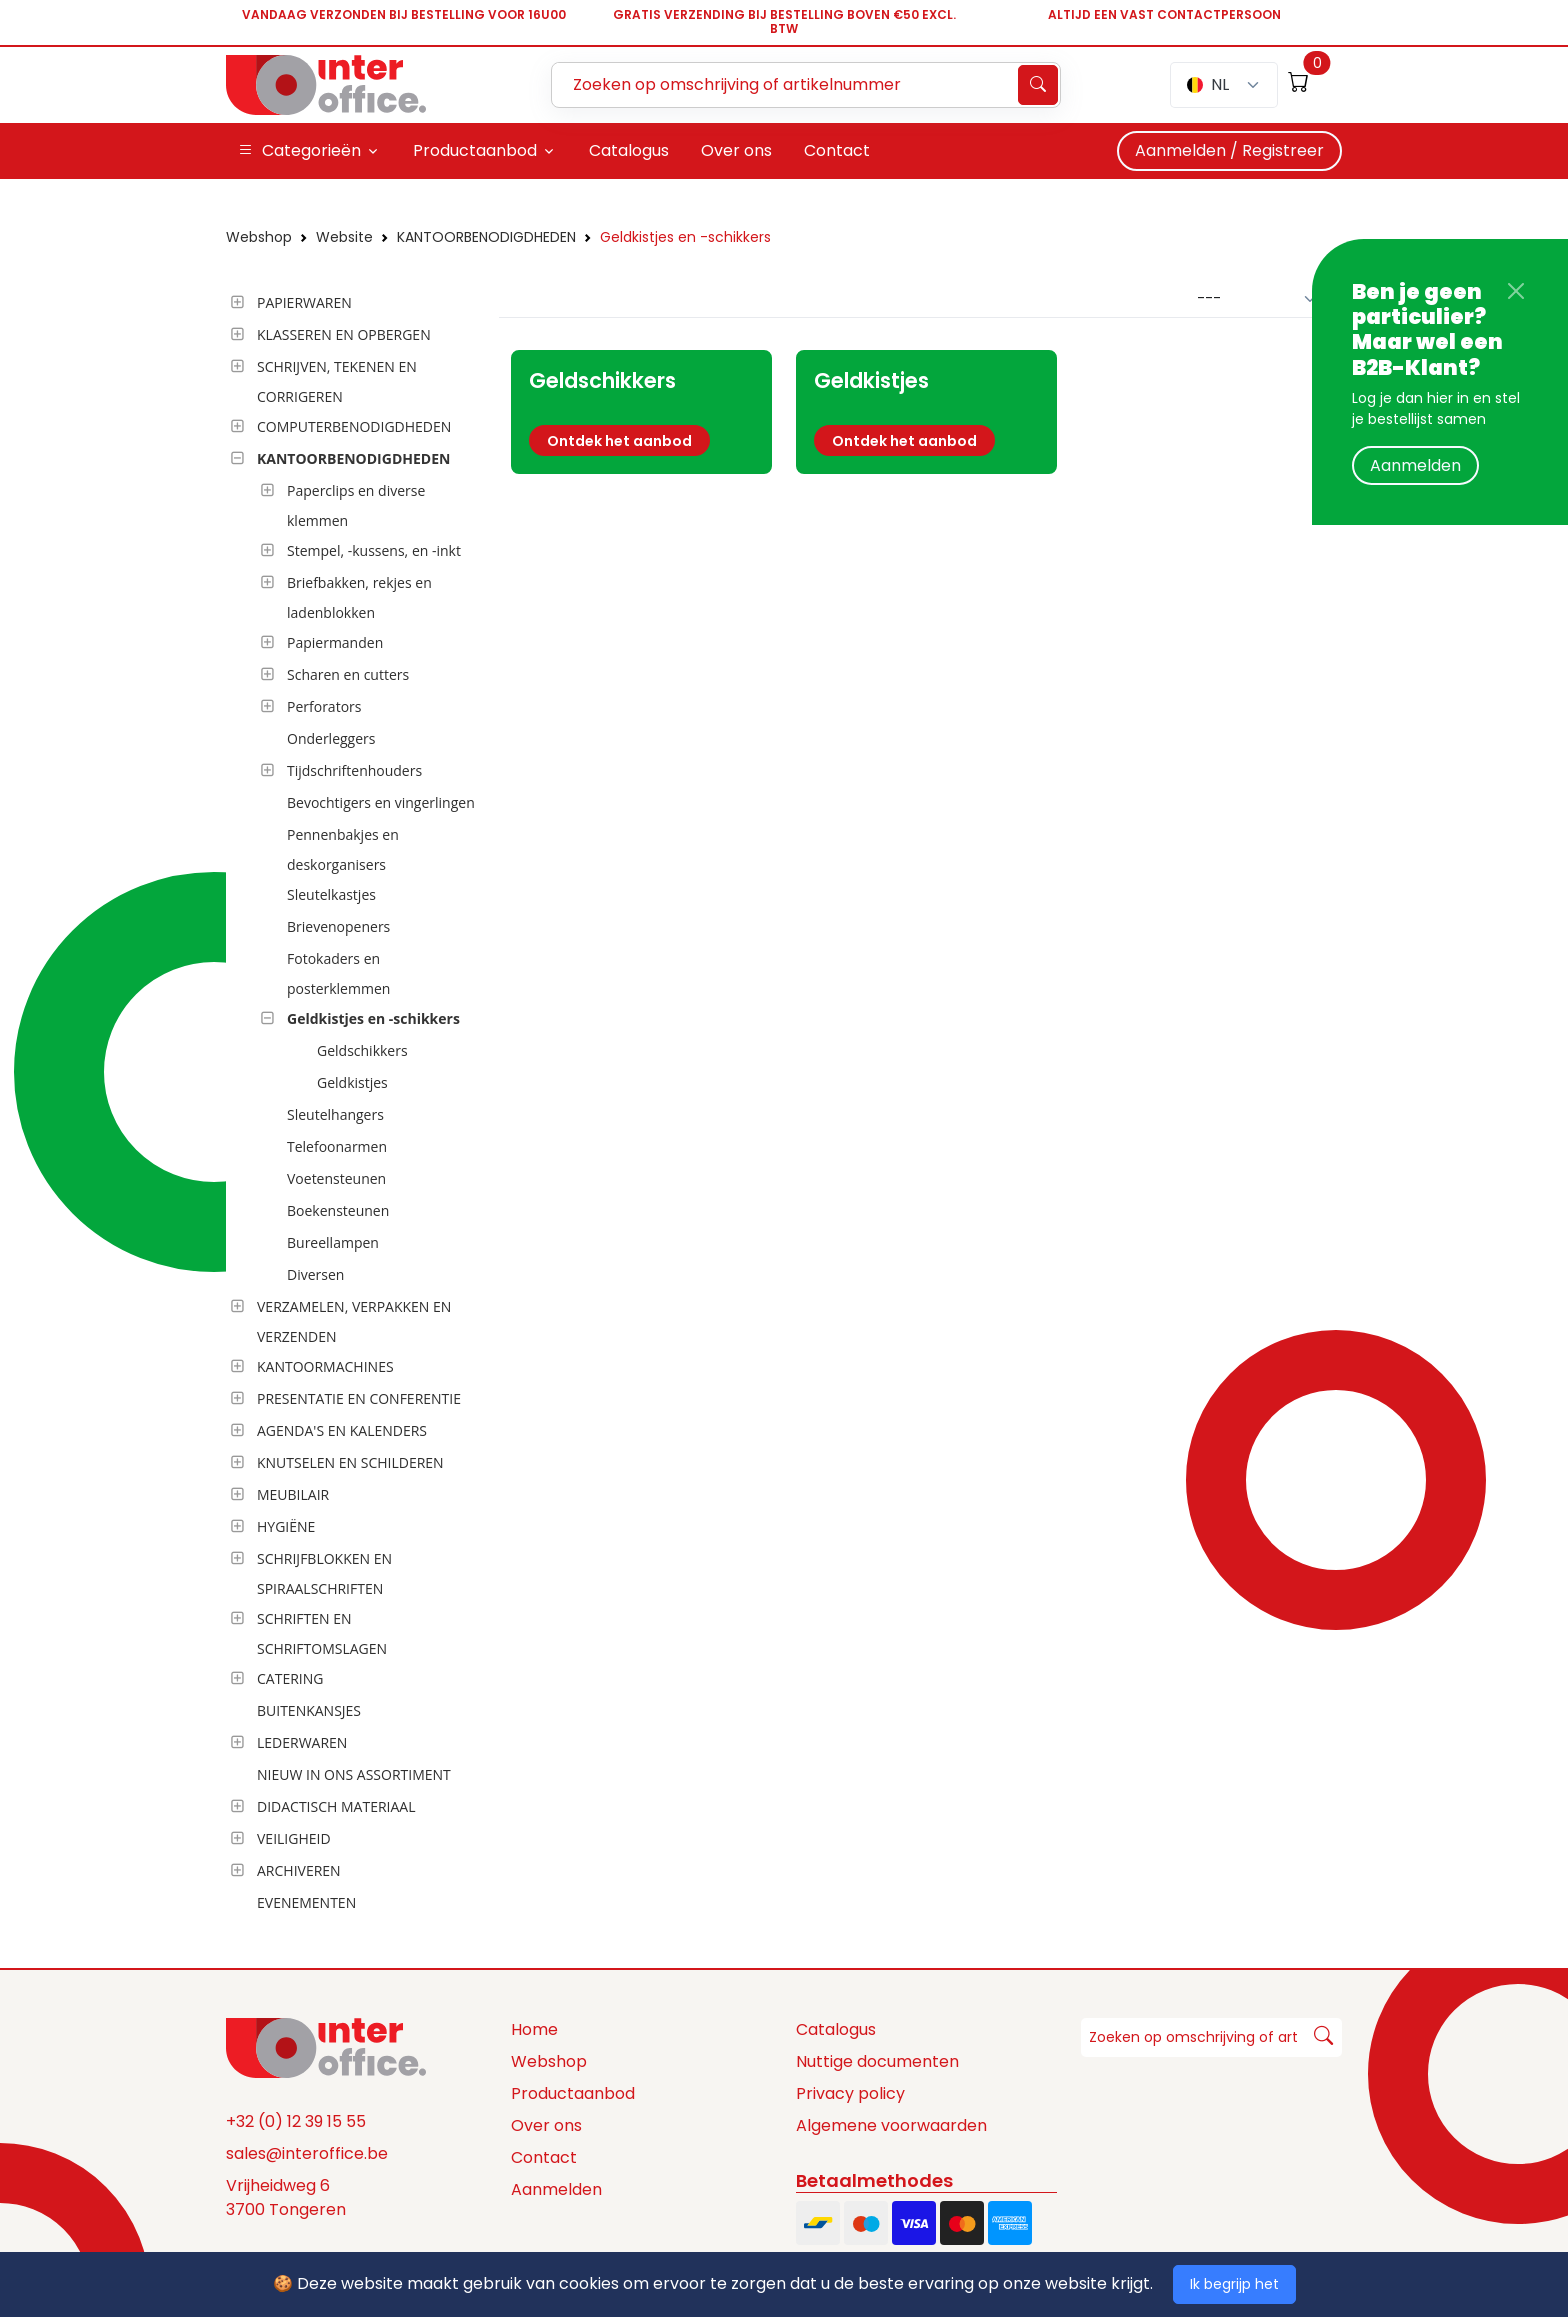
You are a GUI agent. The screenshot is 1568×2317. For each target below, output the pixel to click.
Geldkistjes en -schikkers (685, 237)
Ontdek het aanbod (619, 441)
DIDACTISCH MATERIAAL (336, 1806)
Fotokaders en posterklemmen (338, 973)
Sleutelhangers (335, 1114)
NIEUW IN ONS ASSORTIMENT (354, 1774)
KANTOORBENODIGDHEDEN (486, 237)
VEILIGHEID (294, 1838)
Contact (544, 2157)
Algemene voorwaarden (891, 2125)
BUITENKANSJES (309, 1710)
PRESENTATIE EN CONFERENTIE (359, 1398)
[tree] (356, 1104)
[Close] (1516, 291)
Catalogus (836, 2029)
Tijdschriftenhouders (354, 770)
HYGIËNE (286, 1526)
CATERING (290, 1678)
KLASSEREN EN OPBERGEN (344, 334)
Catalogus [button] (629, 150)
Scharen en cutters (348, 674)
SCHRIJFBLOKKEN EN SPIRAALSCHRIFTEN (324, 1573)
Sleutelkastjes (331, 894)
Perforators (324, 706)
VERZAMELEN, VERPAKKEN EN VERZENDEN (354, 1321)
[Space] (326, 2047)
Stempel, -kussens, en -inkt (374, 550)
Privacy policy (850, 2093)
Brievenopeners (338, 926)
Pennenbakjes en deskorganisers (343, 849)
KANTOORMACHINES (325, 1366)
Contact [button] (837, 150)
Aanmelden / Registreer (1229, 150)
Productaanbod (573, 2093)
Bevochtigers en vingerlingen (381, 802)
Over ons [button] (736, 150)
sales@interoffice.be (307, 2153)
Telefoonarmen (337, 1146)
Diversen (315, 1274)
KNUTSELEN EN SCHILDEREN (350, 1462)
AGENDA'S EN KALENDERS (342, 1430)
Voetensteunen (336, 1178)
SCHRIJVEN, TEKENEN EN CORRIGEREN (337, 381)
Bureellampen (333, 1242)
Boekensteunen (338, 1210)
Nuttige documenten (877, 2061)
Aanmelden (1415, 465)
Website (344, 237)
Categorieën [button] (299, 151)
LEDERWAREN (302, 1742)
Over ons (546, 2125)
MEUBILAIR (293, 1494)
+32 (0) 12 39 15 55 (296, 2121)
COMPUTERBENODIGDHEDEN (354, 426)
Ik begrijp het (1234, 2284)
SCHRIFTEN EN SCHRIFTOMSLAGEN (322, 1633)
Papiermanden (335, 642)
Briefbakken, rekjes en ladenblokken (359, 597)
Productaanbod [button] (475, 150)
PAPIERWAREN (304, 302)
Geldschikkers (362, 1050)
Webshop (259, 237)
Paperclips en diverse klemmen (356, 505)
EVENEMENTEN (306, 1902)
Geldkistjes (352, 1082)
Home (534, 2029)
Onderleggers (331, 738)
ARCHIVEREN (299, 1870)
